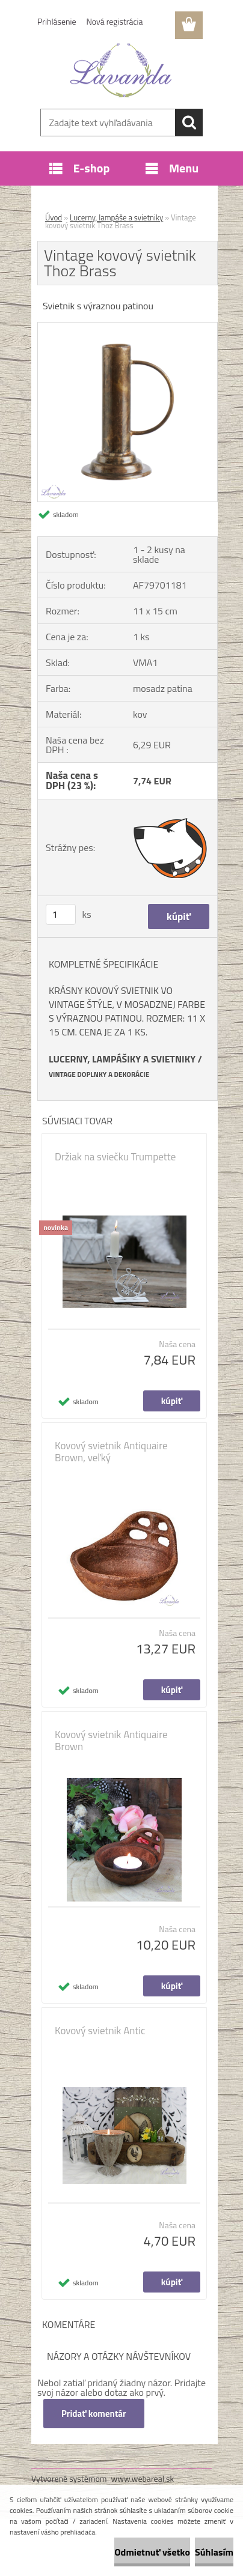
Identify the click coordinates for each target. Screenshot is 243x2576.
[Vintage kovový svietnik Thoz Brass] (127, 327)
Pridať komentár (93, 2413)
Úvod (53, 217)
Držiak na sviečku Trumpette (115, 1157)
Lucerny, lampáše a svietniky (116, 217)
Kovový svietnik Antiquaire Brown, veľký (111, 1452)
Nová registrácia (115, 21)
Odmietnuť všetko (152, 2552)
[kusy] (61, 914)
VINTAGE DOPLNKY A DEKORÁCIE (99, 1074)
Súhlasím (214, 2552)
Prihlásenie (56, 21)
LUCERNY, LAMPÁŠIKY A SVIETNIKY (122, 1059)
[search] (189, 122)
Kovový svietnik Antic (100, 2031)
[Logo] (121, 70)
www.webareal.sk (142, 2478)
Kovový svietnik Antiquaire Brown (111, 1741)
